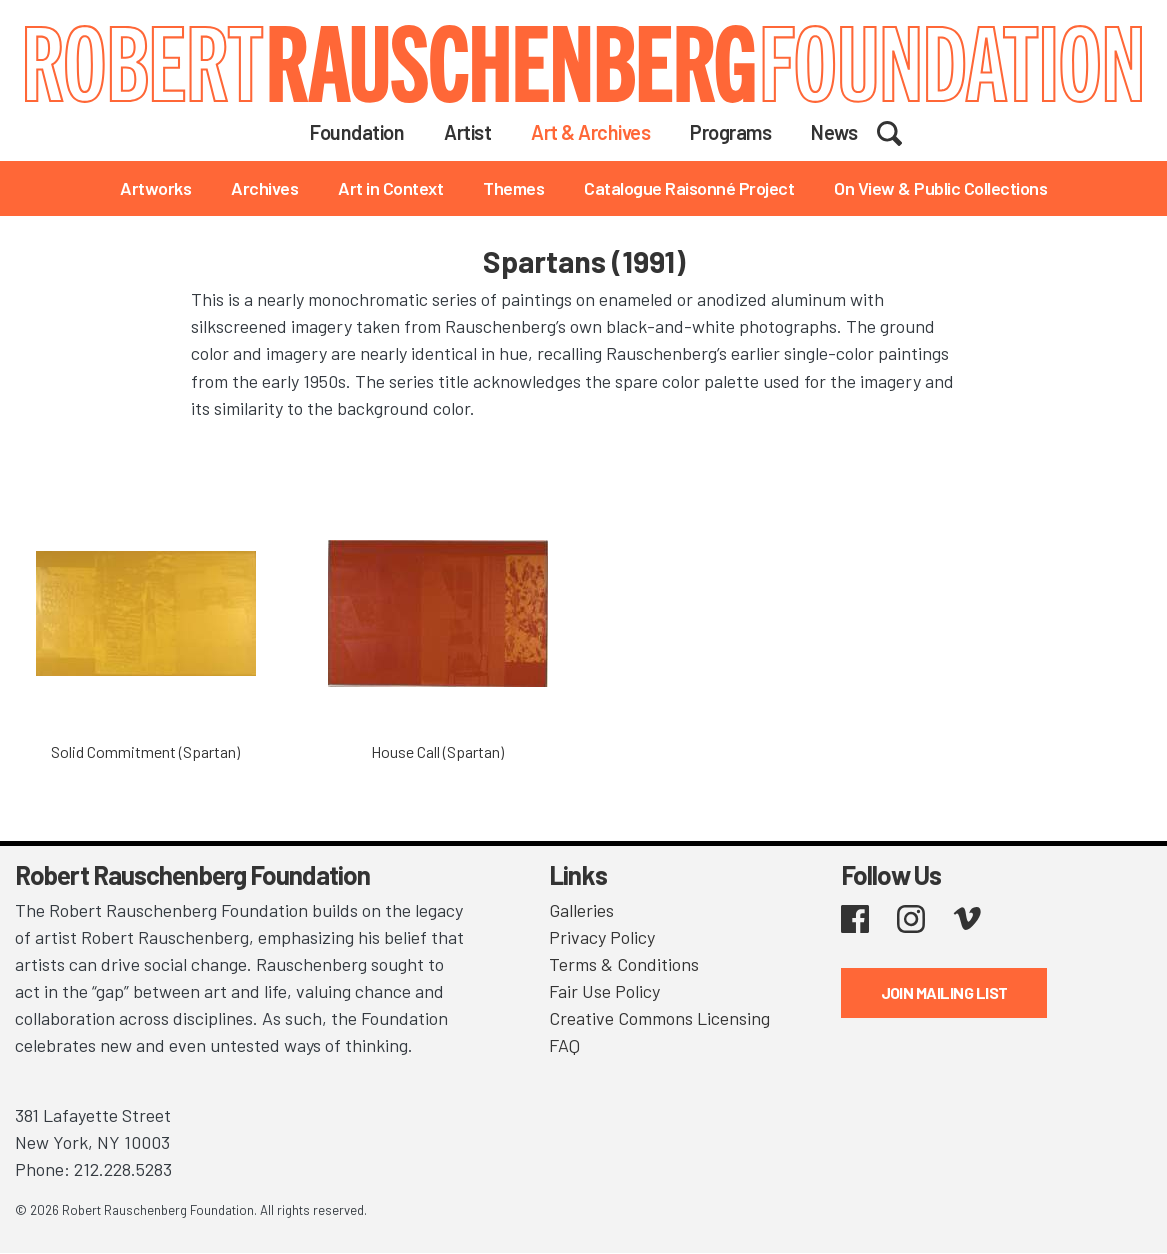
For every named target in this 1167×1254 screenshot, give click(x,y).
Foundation (357, 132)
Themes (513, 188)
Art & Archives (590, 132)
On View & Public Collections (940, 188)
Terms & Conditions (624, 964)
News (834, 132)
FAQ (564, 1045)
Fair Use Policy (604, 991)
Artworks (155, 188)
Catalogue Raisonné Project (689, 188)
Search (902, 131)
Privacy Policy (602, 937)
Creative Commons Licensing (659, 1018)
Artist (467, 132)
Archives (264, 188)
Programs (730, 132)
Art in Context (390, 188)
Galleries (581, 910)
